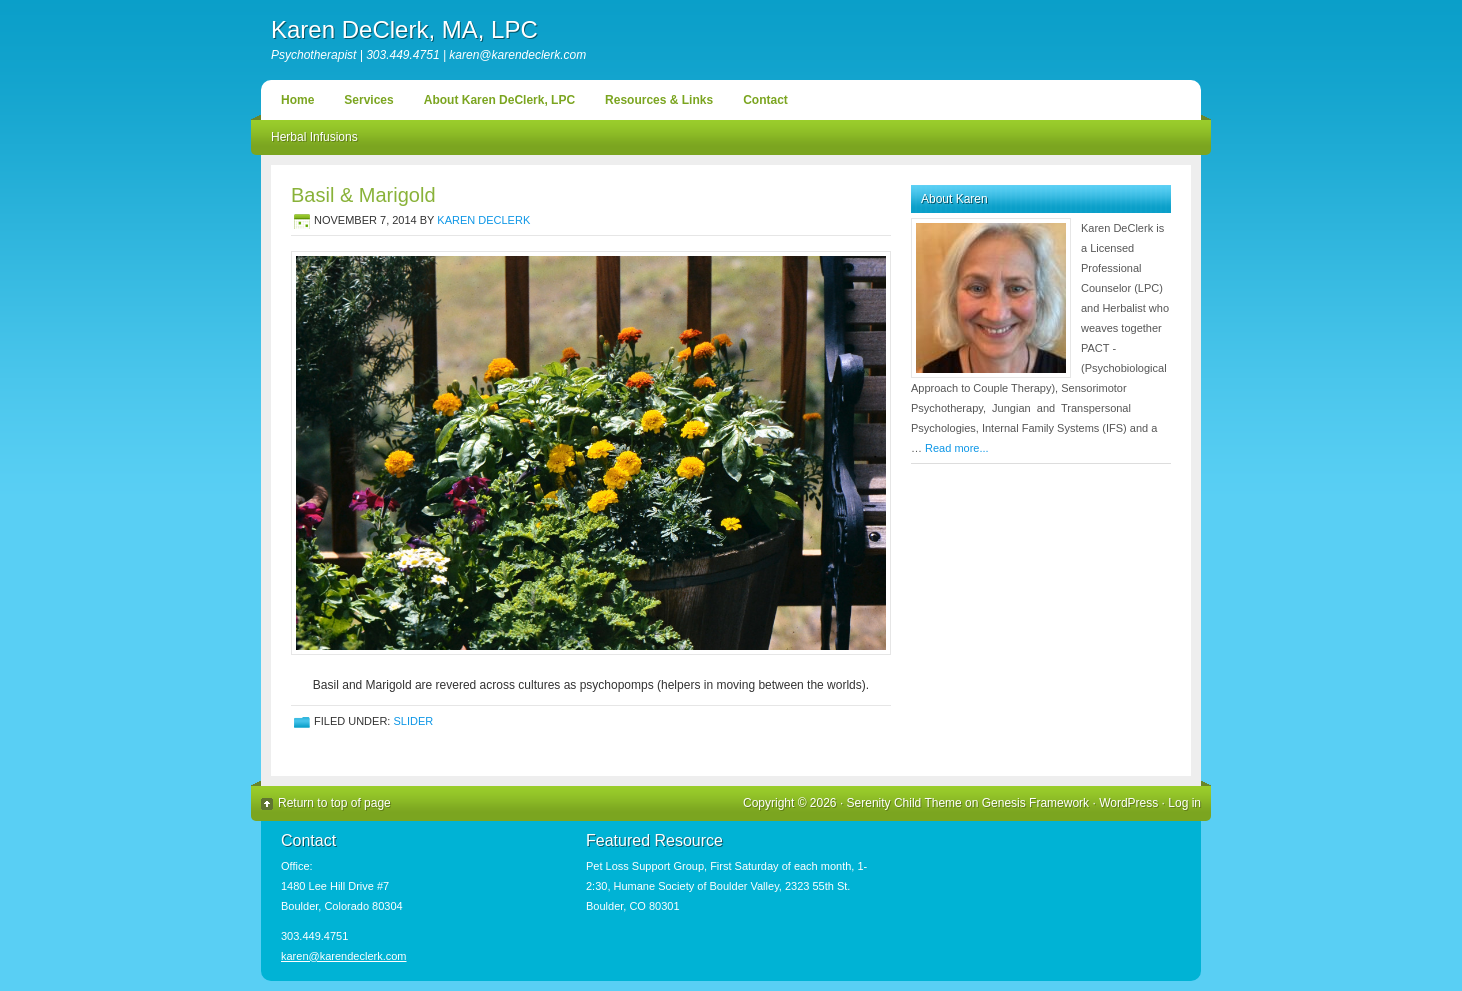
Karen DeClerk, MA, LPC (404, 29)
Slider (413, 721)
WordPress (1128, 803)
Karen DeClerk (483, 220)
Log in (1184, 803)
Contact (765, 100)
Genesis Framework (1035, 803)
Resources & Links (659, 100)
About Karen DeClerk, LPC (499, 100)
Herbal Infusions (314, 137)
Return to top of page (334, 803)
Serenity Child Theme (904, 803)
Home (297, 100)
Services (368, 100)
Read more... (957, 448)
